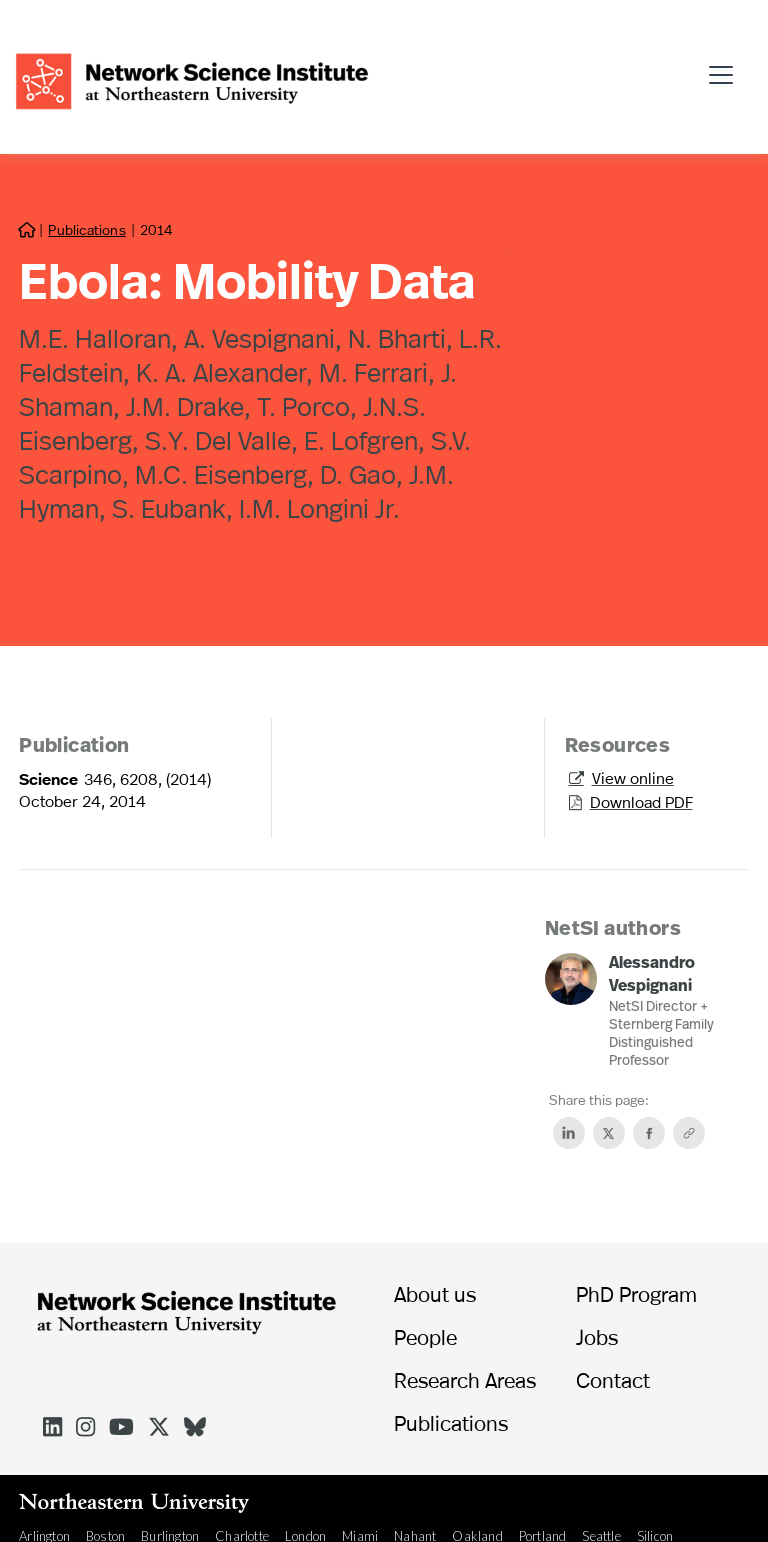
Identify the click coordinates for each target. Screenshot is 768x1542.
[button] (726, 66)
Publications (86, 229)
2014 (156, 229)
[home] (192, 78)
